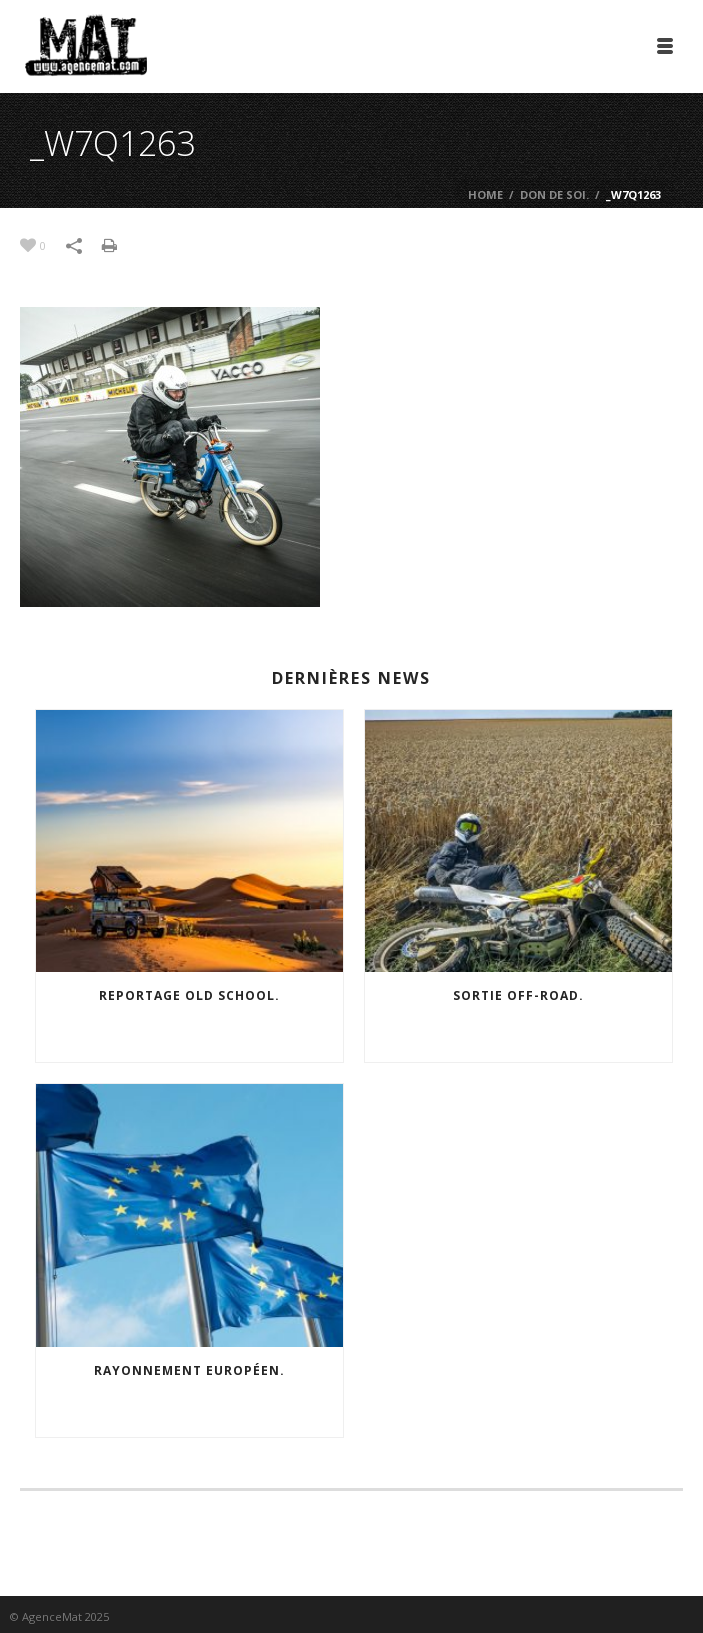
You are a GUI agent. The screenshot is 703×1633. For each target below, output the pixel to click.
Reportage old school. (189, 995)
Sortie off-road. (518, 995)
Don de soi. (554, 194)
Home (485, 194)
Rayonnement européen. (189, 1370)
